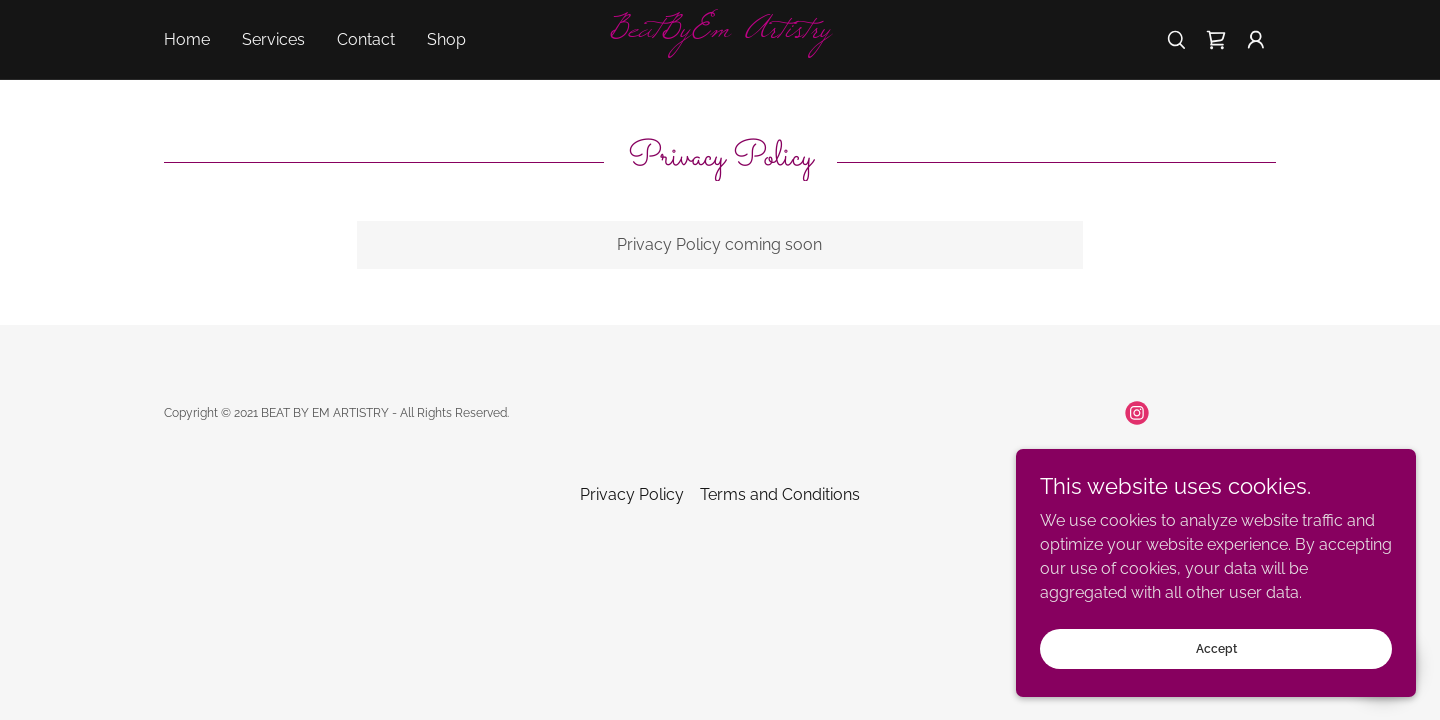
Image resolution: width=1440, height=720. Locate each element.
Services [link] (273, 39)
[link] (720, 31)
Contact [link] (366, 39)
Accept (1216, 648)
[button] (1256, 40)
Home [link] (187, 39)
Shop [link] (446, 39)
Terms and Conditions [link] (780, 494)
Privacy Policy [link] (632, 494)
